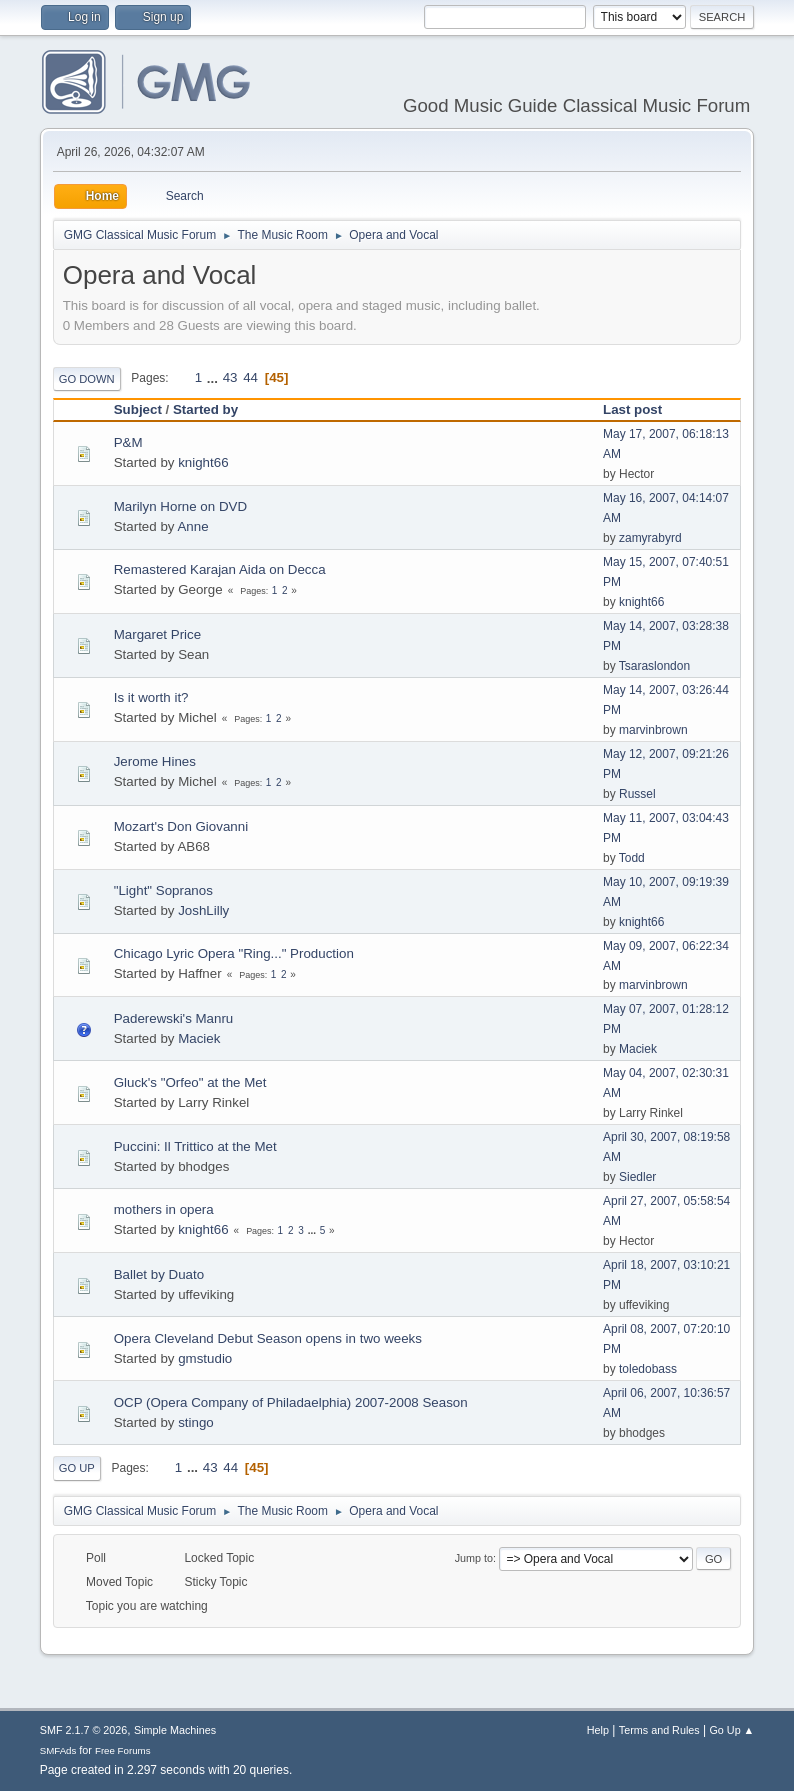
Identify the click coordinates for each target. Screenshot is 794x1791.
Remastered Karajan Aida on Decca (220, 569)
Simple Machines (175, 1730)
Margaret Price (157, 634)
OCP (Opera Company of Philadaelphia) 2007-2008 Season (291, 1402)
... (214, 377)
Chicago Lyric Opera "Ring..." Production (234, 953)
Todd (632, 858)
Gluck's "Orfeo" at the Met (190, 1082)
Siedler (637, 1177)
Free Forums (123, 1750)
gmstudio (205, 1358)
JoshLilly (203, 910)
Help (598, 1730)
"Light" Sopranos (163, 890)
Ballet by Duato (159, 1274)
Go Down (87, 379)
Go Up (77, 1468)
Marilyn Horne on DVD (180, 506)
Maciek (199, 1038)
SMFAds (58, 1750)
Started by (205, 409)
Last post (641, 409)
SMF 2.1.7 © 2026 (84, 1730)
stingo (196, 1422)
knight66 (203, 462)
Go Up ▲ (731, 1730)
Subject (138, 409)
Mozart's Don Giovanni (181, 826)
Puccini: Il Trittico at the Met (195, 1146)
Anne (192, 526)
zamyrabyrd (650, 538)
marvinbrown (653, 730)
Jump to (474, 1558)
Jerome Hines (155, 761)
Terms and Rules (659, 1730)
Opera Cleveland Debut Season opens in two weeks (268, 1338)
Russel (637, 794)
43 (230, 377)
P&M (128, 442)
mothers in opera (164, 1209)
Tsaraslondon (654, 666)
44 (250, 377)
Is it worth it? (151, 697)
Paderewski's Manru (174, 1018)
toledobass (648, 1369)
